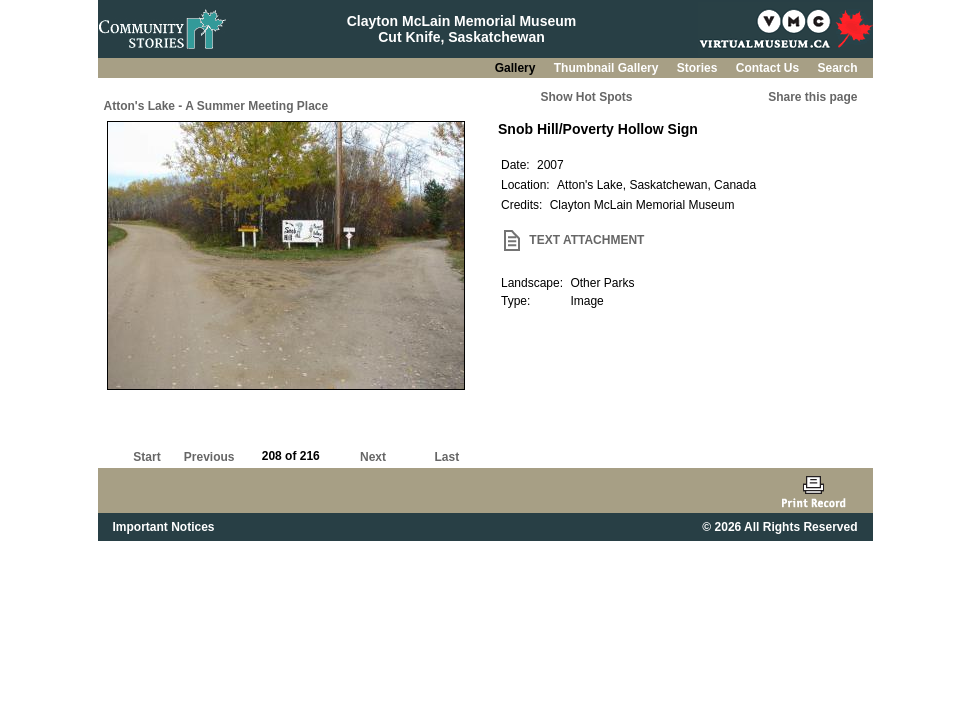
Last (446, 457)
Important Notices (164, 527)
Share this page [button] (812, 97)
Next (373, 457)
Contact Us (769, 68)
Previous (209, 457)
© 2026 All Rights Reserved (779, 527)
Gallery (517, 68)
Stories (699, 68)
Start (146, 457)
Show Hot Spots (587, 97)
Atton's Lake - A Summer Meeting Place (216, 106)
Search (837, 68)
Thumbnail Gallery (608, 68)
